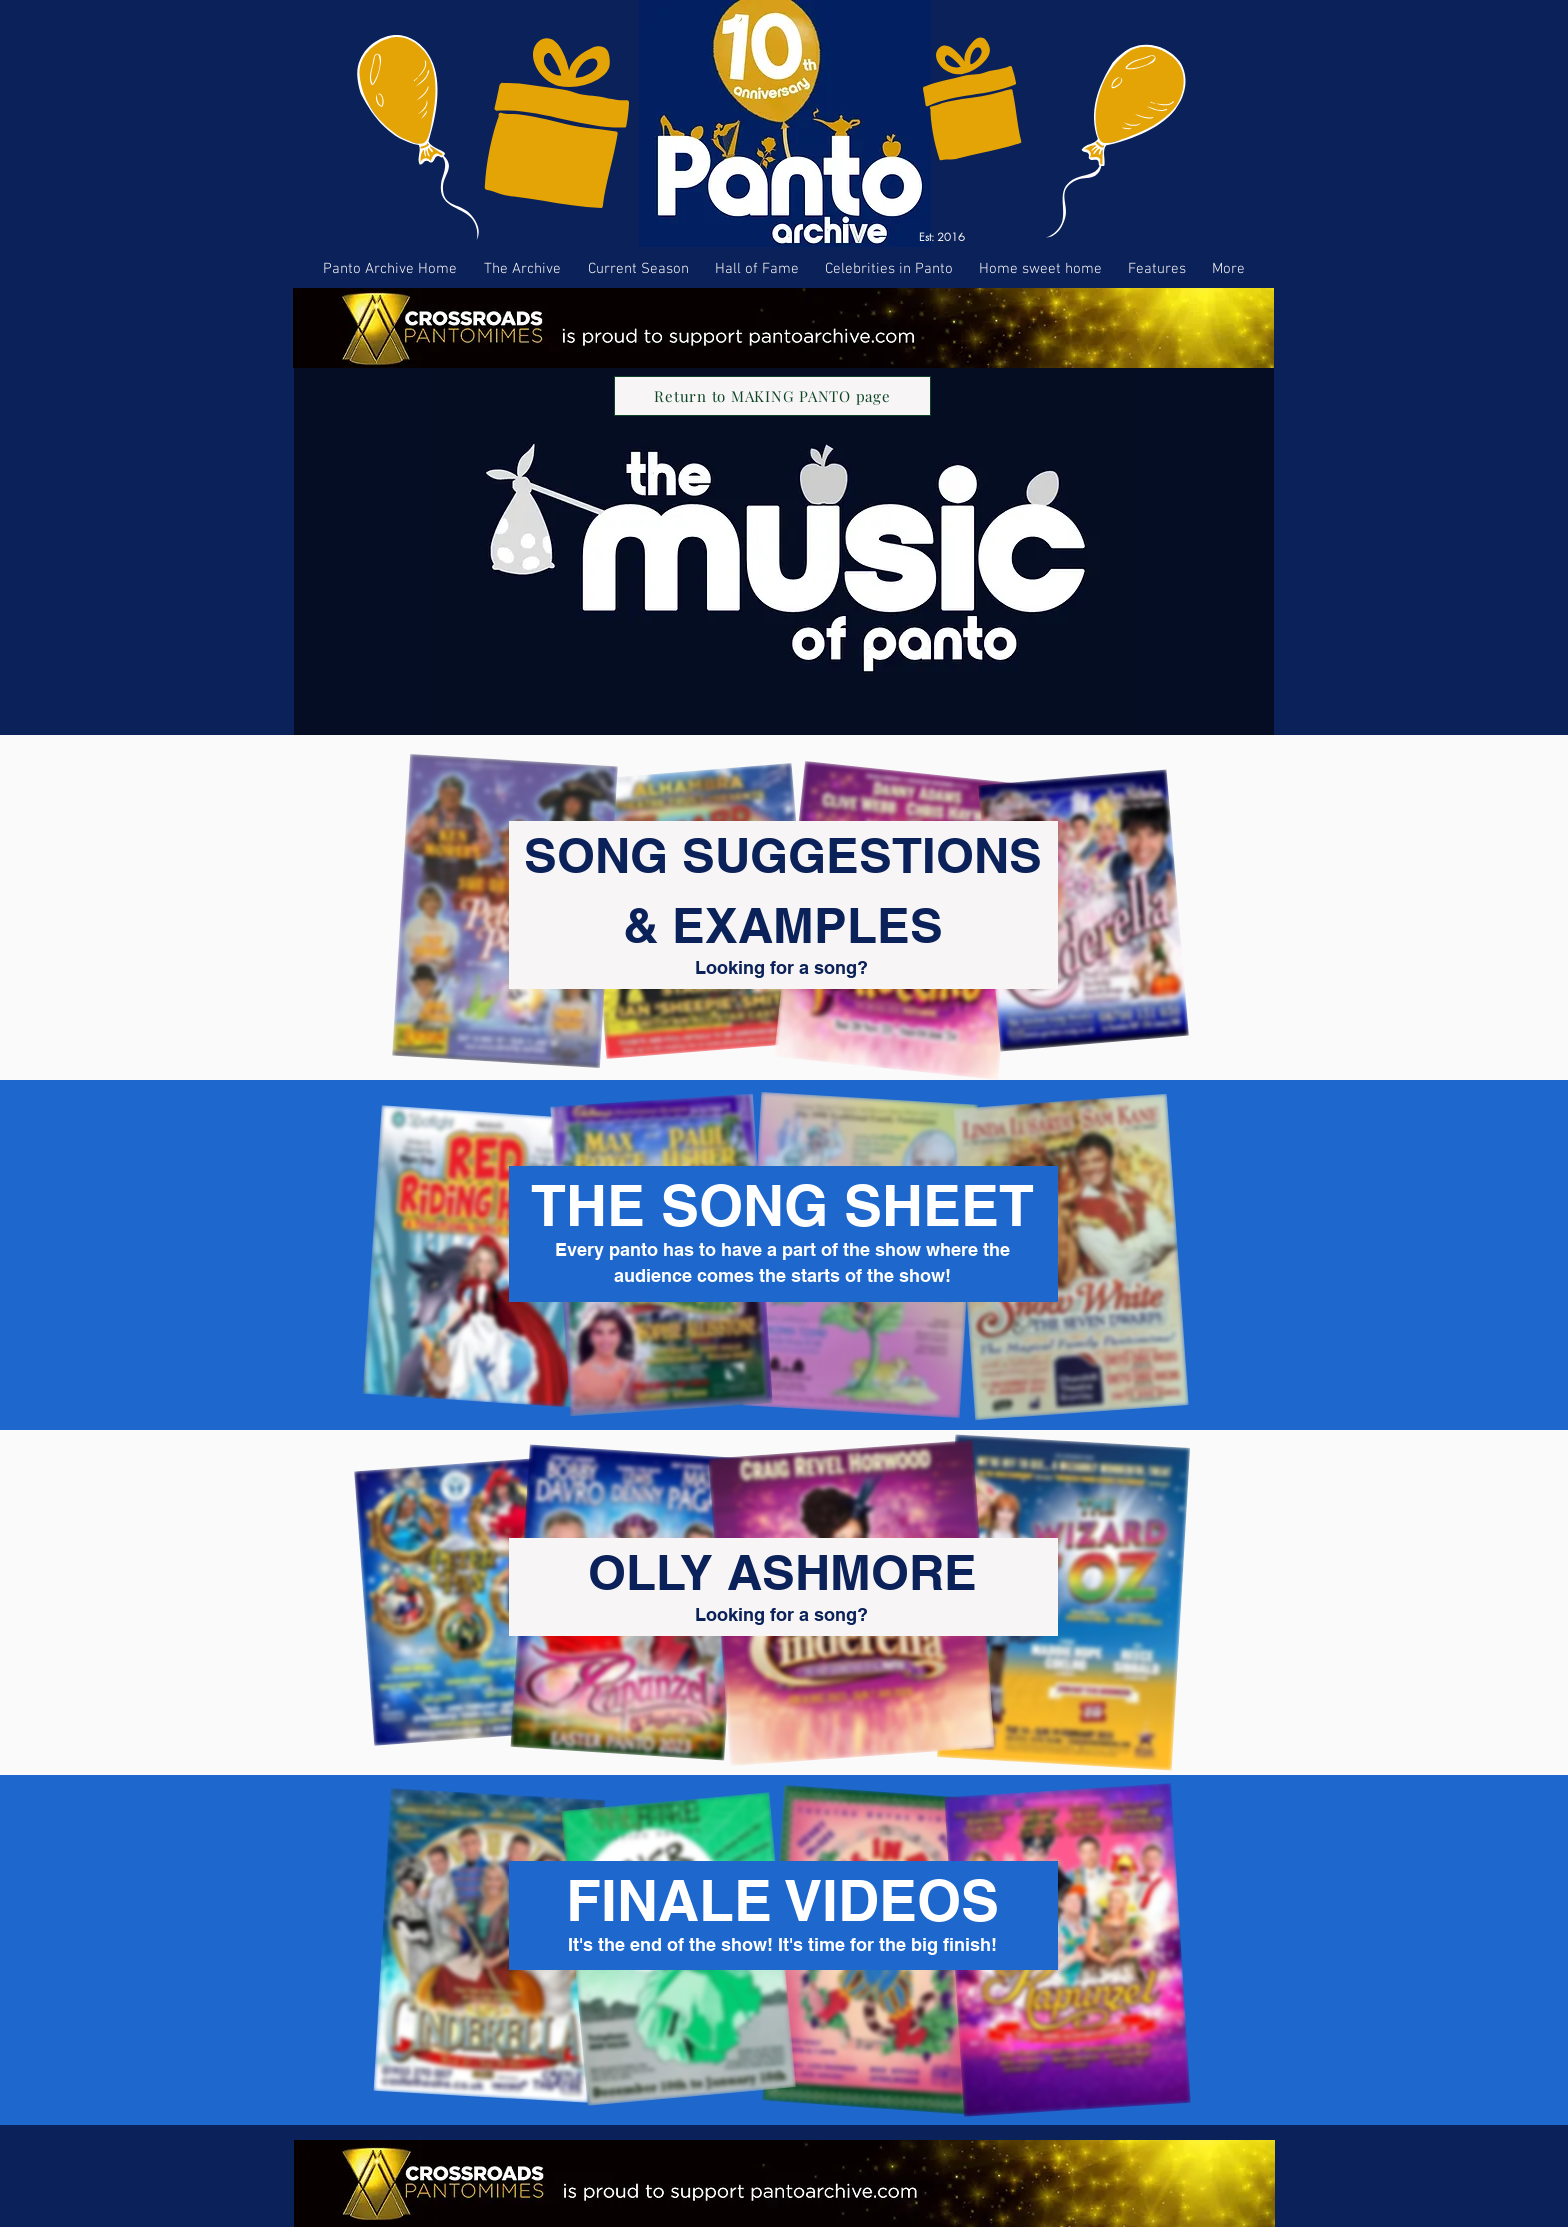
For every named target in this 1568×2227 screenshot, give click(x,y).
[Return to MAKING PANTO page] (772, 396)
